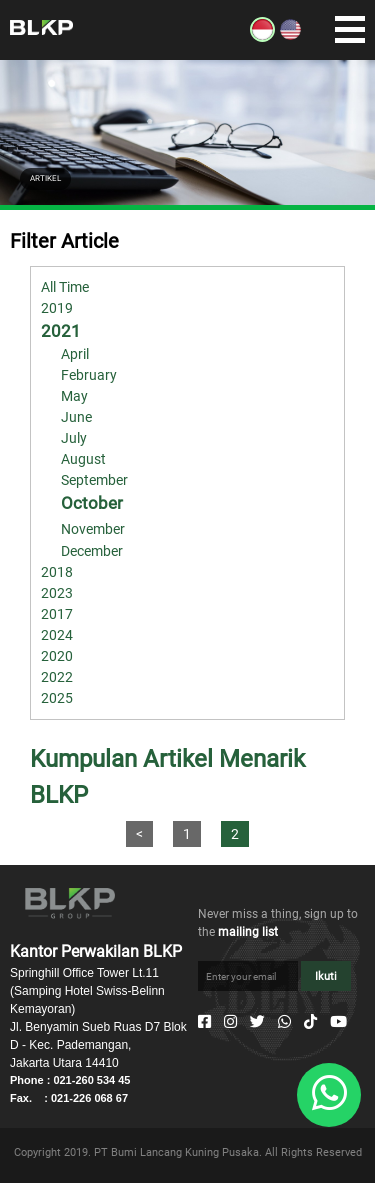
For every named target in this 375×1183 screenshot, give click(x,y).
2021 (61, 331)
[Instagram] (230, 1022)
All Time (65, 287)
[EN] (290, 37)
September (94, 480)
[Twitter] (257, 1022)
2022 (57, 677)
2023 (57, 593)
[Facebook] (204, 1022)
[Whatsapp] (284, 1022)
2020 (57, 656)
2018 (57, 572)
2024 (57, 635)
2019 (57, 308)
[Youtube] (338, 1022)
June (76, 417)
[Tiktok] (310, 1022)
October (92, 503)
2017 (57, 614)
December (92, 551)
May (74, 396)
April (75, 354)
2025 (57, 698)
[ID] (262, 37)
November (93, 529)
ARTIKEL (45, 178)
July (74, 438)
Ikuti (326, 976)
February (89, 375)
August (83, 459)
